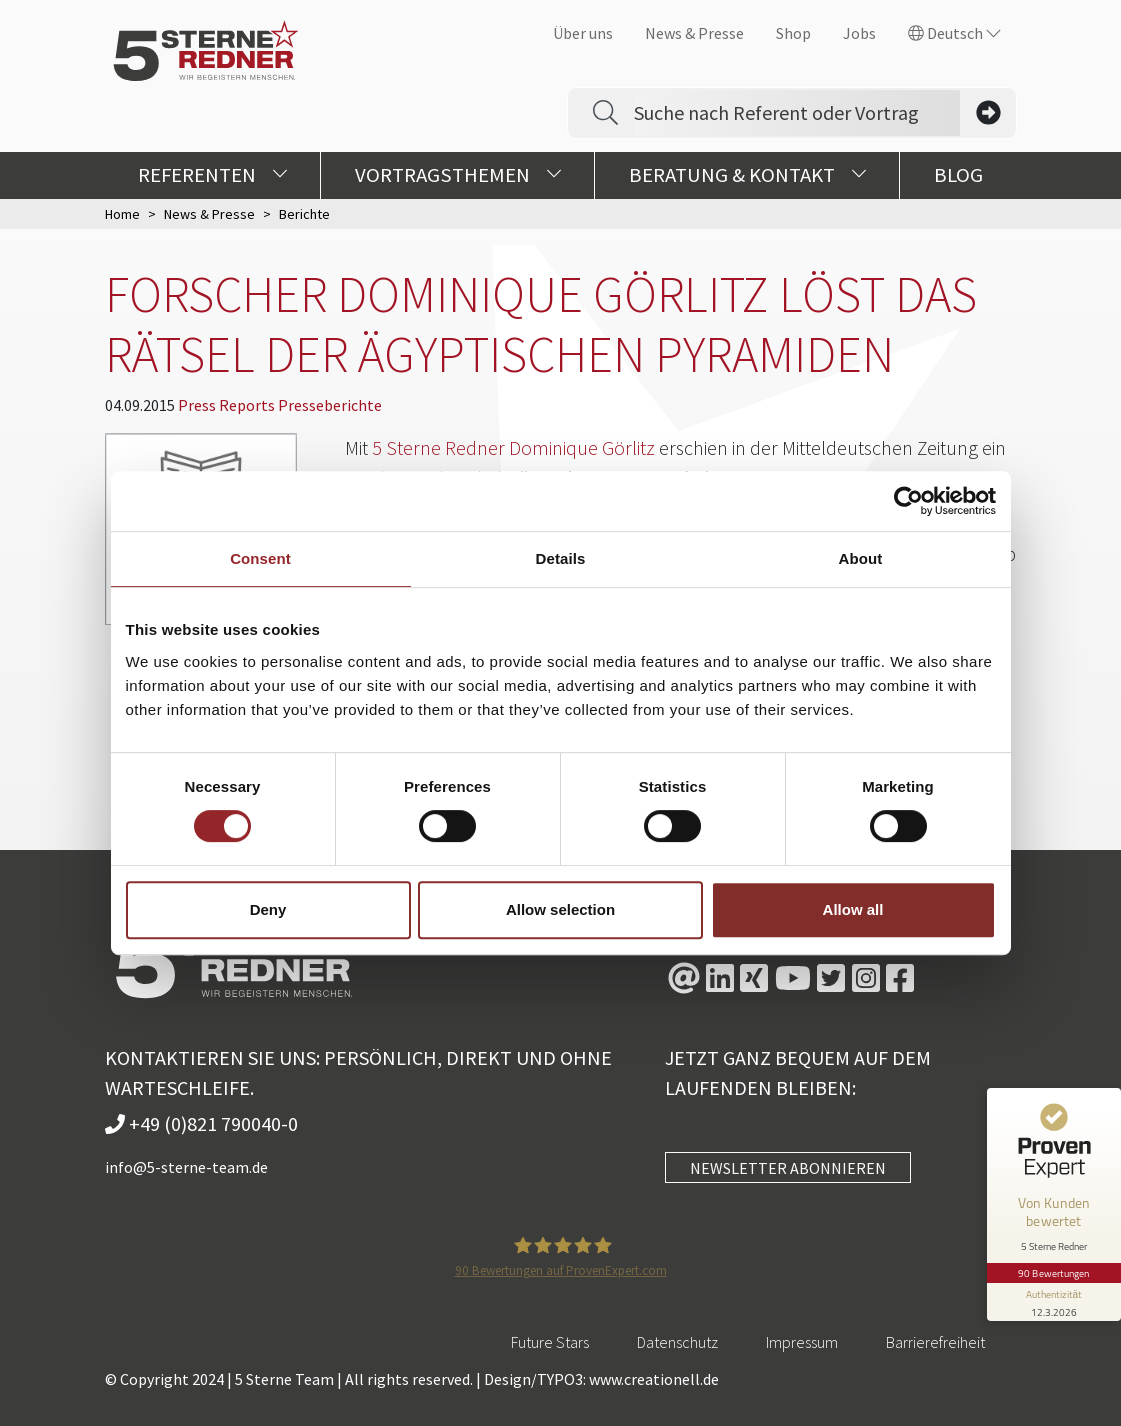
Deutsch (954, 33)
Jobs (859, 33)
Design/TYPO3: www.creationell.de (601, 1379)
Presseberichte (330, 405)
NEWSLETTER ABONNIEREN (788, 1168)
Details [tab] (561, 558)
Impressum (802, 1342)
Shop (793, 33)
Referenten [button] (212, 175)
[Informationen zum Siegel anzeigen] (1053, 1292)
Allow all (853, 909)
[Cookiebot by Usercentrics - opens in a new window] (908, 501)
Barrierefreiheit (935, 1342)
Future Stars (550, 1342)
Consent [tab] (260, 558)
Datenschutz (677, 1342)
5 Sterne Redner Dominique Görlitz (513, 447)
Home (122, 214)
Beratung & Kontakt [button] (747, 175)
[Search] (797, 113)
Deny (268, 909)
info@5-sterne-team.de (186, 1167)
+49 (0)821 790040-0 (201, 1123)
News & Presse (694, 33)
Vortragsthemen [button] (458, 175)
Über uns (583, 33)
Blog (958, 175)
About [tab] (861, 558)
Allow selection (560, 909)
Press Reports (228, 405)
